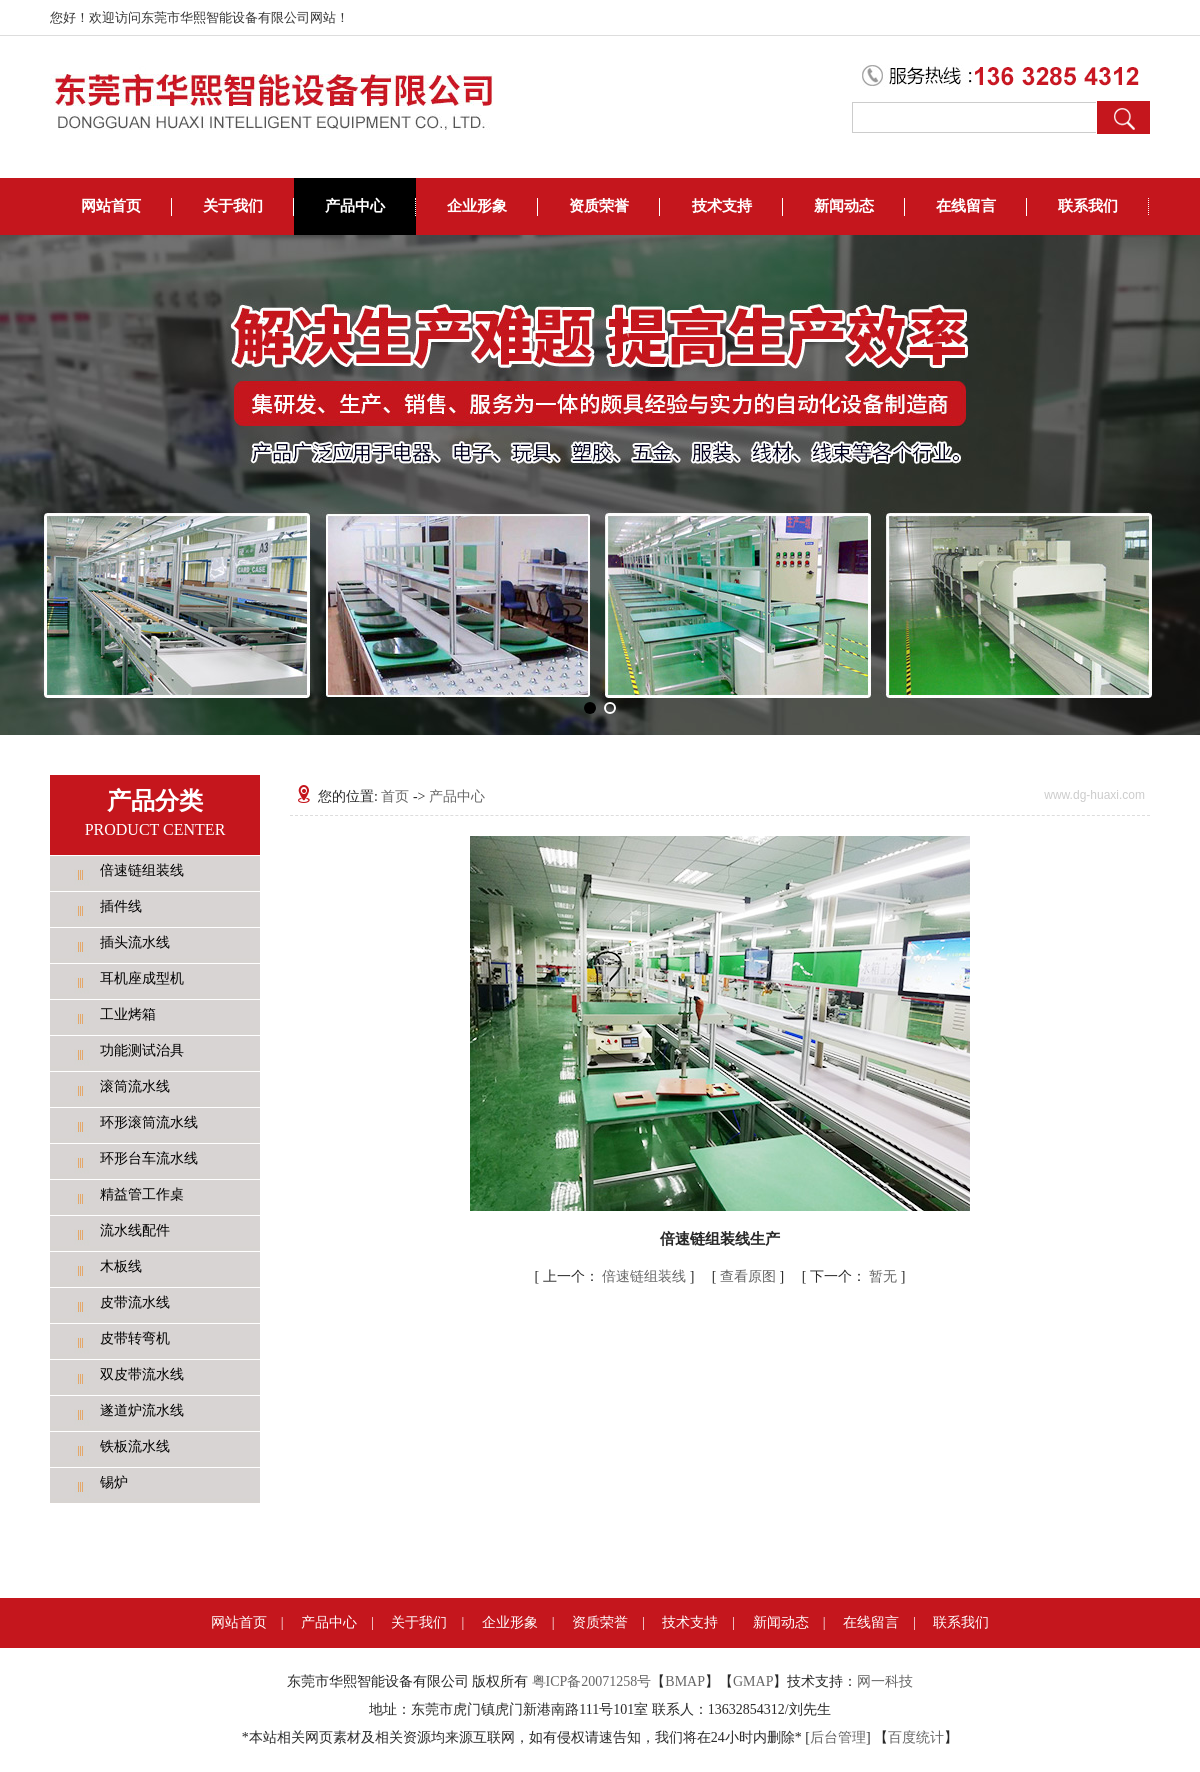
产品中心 (355, 206)
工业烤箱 (128, 1014)
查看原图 (750, 1276)
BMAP (685, 1681)
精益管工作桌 (142, 1194)
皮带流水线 (135, 1302)
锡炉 (114, 1482)
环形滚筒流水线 (149, 1122)
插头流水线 (135, 942)
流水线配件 (135, 1230)
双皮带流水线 (142, 1374)
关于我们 (233, 206)
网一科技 (885, 1681)
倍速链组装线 (142, 870)
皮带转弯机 (135, 1338)
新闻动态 (844, 206)
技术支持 (722, 206)
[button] (590, 708)
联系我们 (1088, 206)
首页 (395, 796)
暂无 (855, 1276)
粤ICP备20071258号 (592, 1681)
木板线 (121, 1266)
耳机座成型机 (142, 978)
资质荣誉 (599, 206)
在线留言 (966, 206)
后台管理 (838, 1737)
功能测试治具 (142, 1050)
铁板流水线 (135, 1446)
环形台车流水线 (149, 1158)
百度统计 (916, 1737)
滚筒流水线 (135, 1086)
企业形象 (477, 206)
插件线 (121, 906)
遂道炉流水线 (142, 1410)
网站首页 (111, 206)
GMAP (753, 1681)
